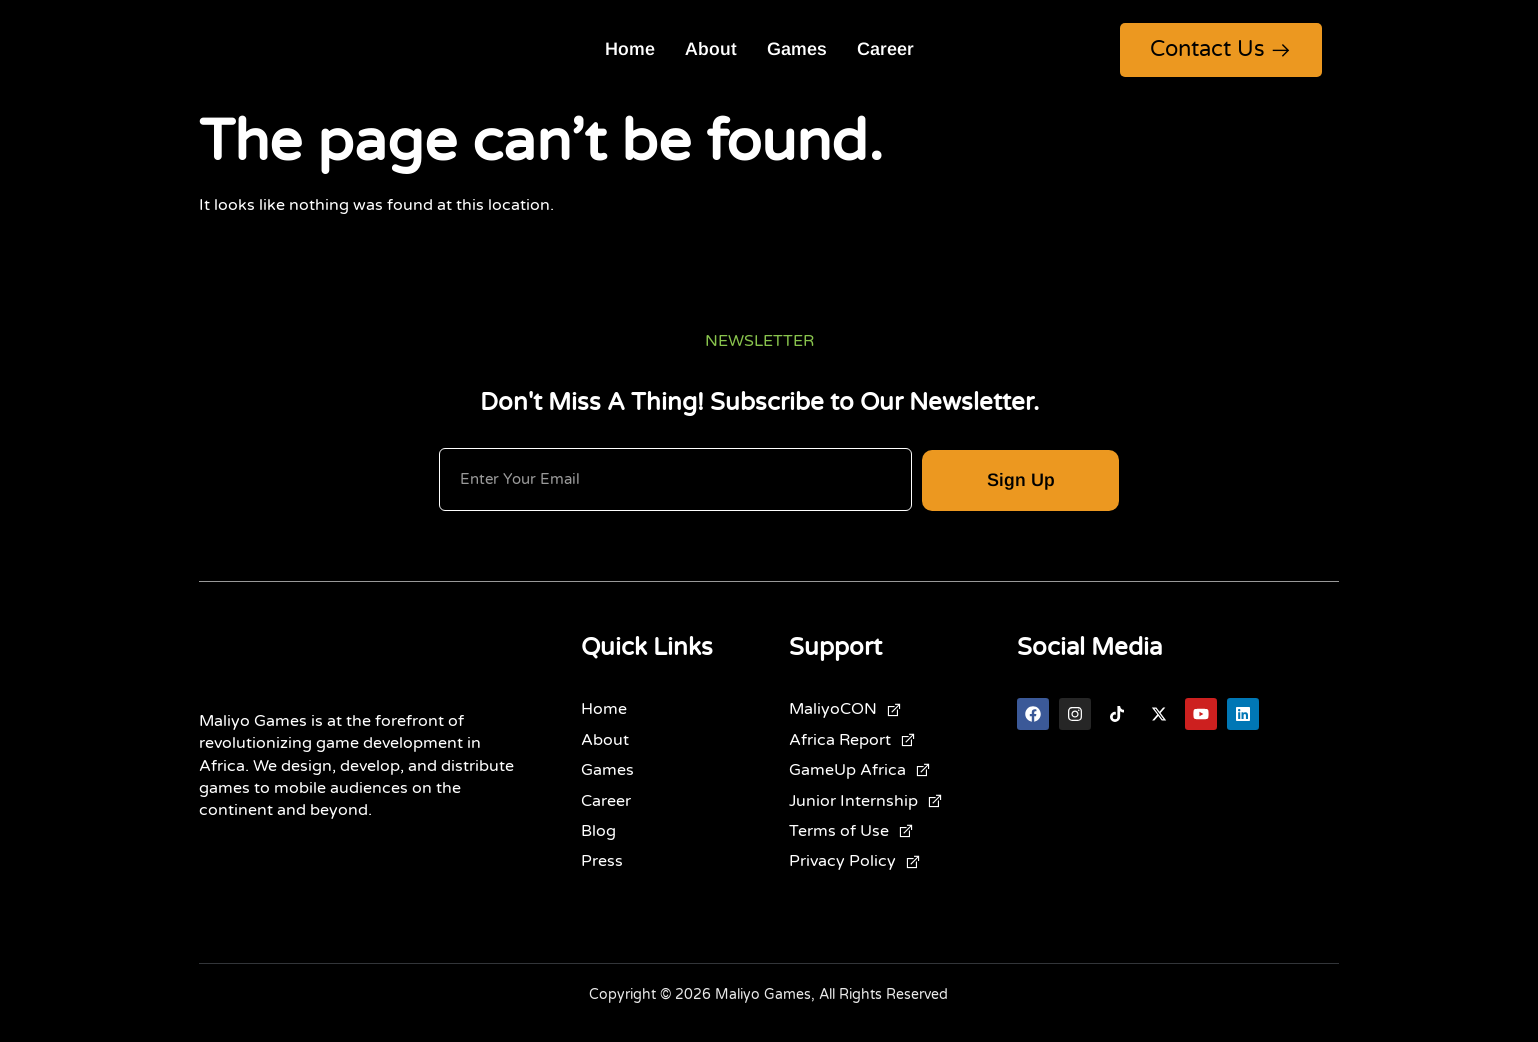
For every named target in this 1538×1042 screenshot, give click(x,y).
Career (885, 50)
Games (797, 50)
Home (630, 50)
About (711, 50)
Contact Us (1221, 49)
